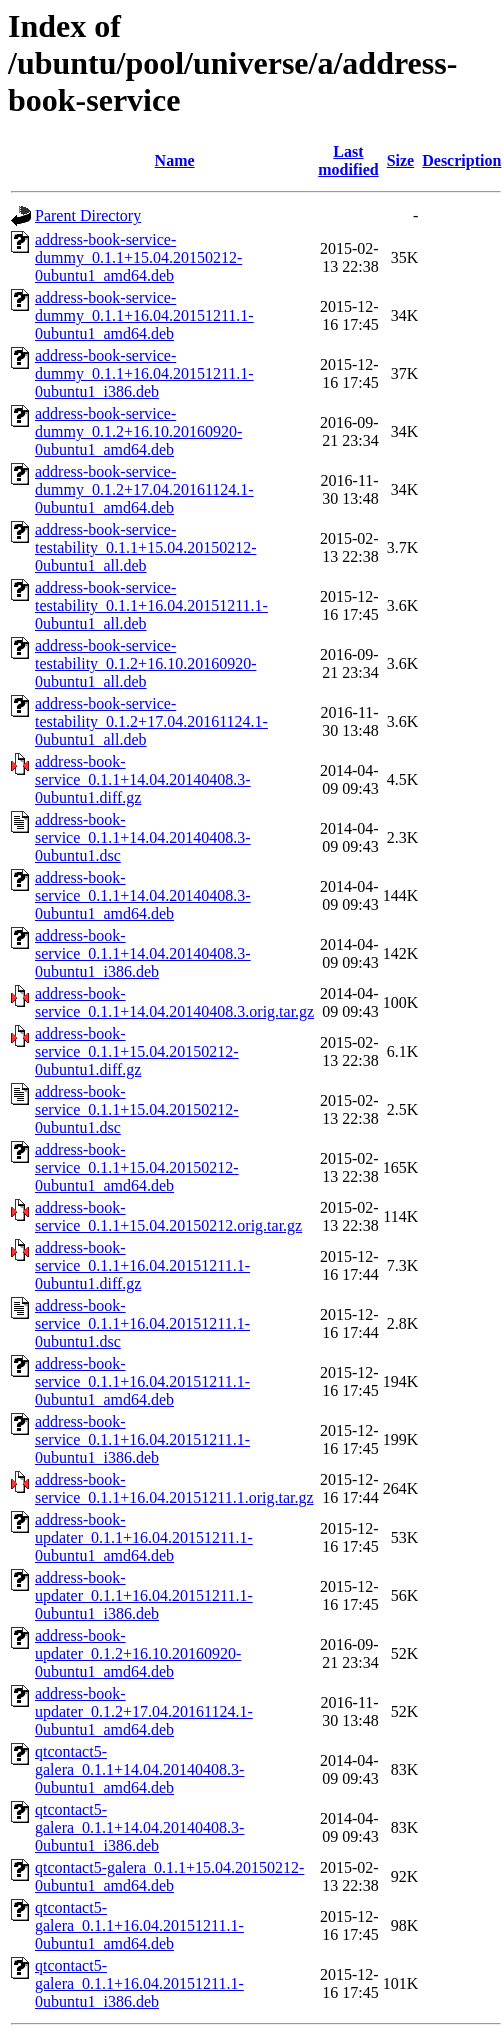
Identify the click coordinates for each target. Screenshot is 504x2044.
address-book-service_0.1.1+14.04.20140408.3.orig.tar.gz (174, 1002)
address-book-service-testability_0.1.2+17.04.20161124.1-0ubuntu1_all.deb (151, 721)
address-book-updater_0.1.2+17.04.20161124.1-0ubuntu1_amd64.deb (144, 1711)
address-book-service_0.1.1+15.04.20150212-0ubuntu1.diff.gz (137, 1051)
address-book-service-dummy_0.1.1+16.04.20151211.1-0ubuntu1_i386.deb (144, 373)
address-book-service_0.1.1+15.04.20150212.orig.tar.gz (168, 1216)
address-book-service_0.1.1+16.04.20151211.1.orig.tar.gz (174, 1488)
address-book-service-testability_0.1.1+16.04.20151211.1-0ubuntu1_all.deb (151, 605)
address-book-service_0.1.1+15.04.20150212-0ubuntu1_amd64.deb (137, 1167)
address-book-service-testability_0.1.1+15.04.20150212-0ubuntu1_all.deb (145, 547)
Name (175, 160)
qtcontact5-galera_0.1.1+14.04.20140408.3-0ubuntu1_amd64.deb (139, 1769)
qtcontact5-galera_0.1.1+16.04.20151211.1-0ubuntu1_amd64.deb (139, 1925)
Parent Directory (88, 215)
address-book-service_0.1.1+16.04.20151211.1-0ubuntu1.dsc (142, 1323)
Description (461, 160)
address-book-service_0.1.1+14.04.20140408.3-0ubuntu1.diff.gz (143, 779)
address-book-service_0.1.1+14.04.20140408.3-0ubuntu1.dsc (143, 837)
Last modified (348, 160)
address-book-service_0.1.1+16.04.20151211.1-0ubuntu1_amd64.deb (142, 1381)
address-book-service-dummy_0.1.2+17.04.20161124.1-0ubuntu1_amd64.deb (144, 489)
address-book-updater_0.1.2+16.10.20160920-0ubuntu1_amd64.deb (138, 1653)
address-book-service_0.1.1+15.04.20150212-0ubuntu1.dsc (137, 1109)
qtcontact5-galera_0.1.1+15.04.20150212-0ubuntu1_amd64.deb (169, 1876)
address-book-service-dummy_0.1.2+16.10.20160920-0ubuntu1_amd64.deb (138, 431)
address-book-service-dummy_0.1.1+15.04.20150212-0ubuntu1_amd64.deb (138, 257)
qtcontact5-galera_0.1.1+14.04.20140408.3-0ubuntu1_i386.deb (139, 1827)
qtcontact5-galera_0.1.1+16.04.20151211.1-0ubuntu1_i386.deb (139, 1983)
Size (401, 160)
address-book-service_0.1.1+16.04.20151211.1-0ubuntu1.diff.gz (142, 1265)
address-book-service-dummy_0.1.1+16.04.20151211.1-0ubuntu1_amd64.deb (144, 315)
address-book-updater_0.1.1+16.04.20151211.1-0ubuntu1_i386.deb (144, 1595)
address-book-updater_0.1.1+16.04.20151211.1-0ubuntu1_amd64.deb (144, 1537)
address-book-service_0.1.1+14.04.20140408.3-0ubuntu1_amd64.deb (143, 895)
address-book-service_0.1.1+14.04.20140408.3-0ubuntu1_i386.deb (143, 953)
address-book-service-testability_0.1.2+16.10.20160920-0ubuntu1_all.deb (145, 663)
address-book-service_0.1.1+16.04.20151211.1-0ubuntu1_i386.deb (142, 1439)
